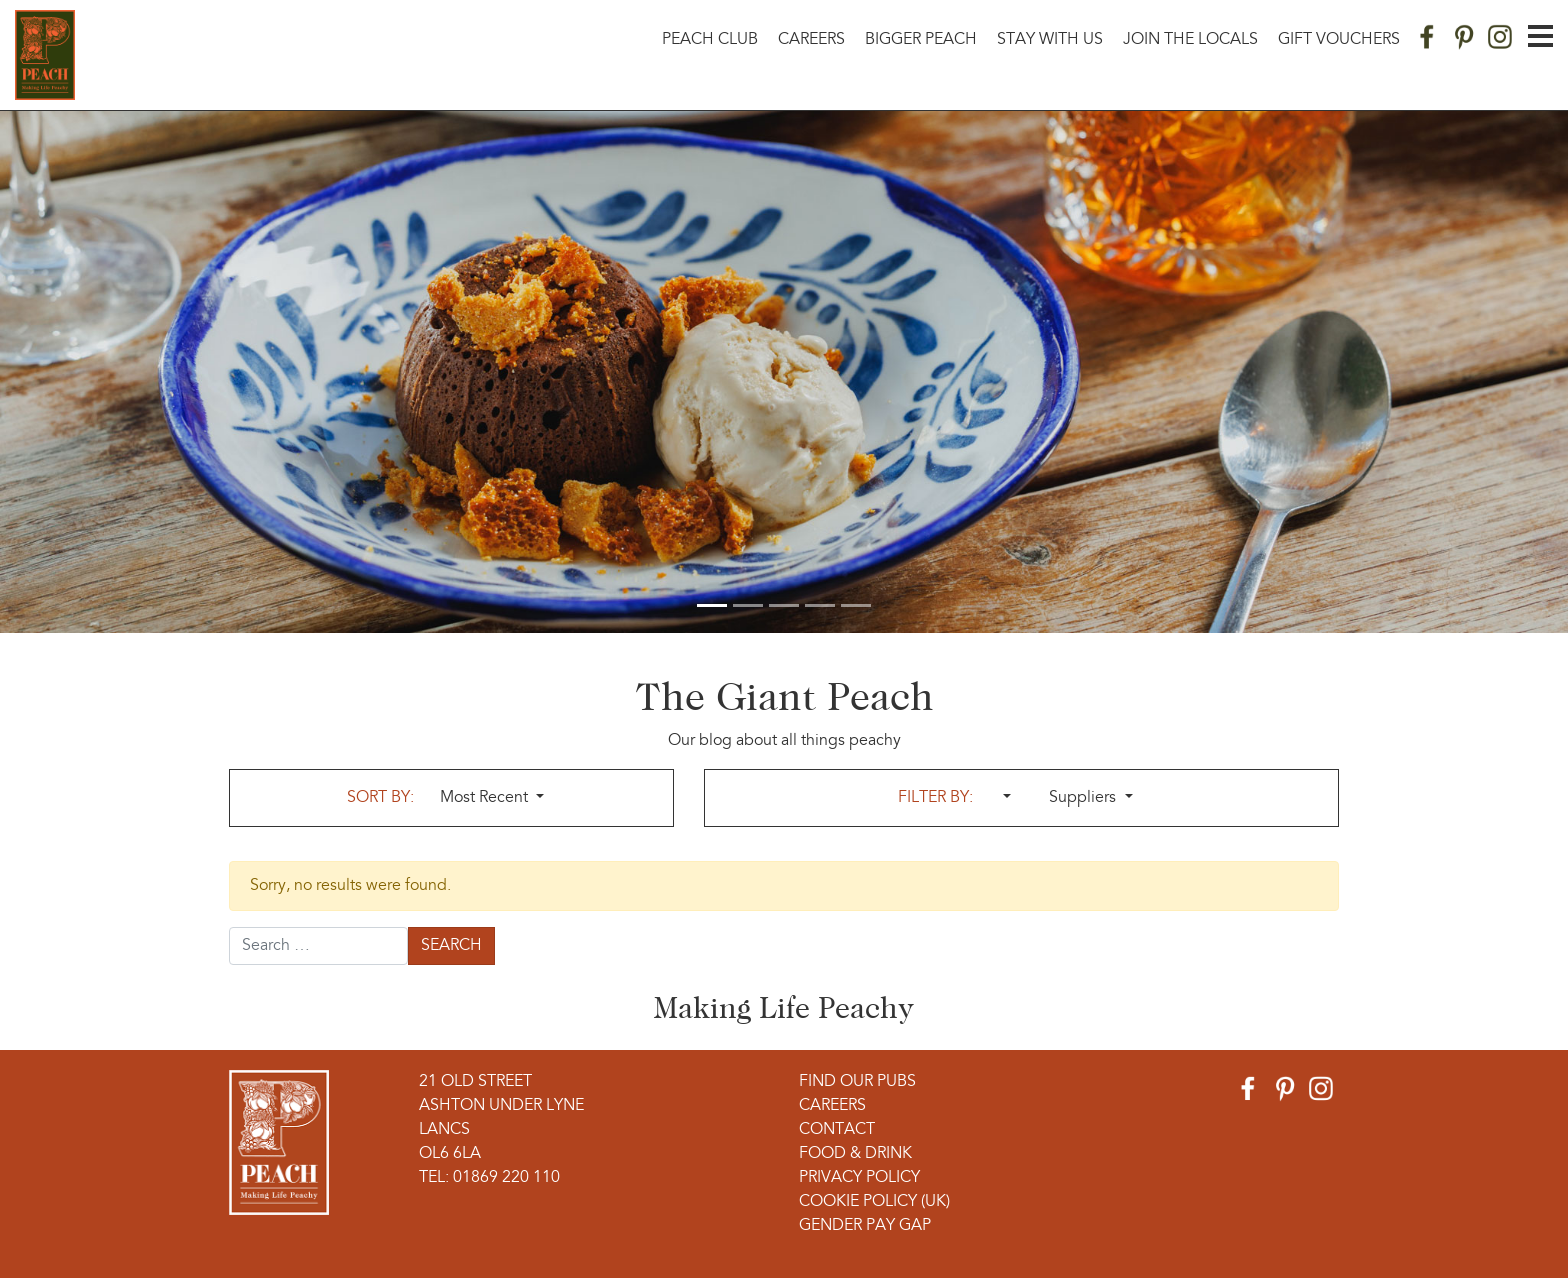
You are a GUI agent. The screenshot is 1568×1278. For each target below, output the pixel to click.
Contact (837, 1130)
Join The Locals (1190, 40)
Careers (811, 40)
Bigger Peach (921, 40)
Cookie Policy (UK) (874, 1202)
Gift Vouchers (1339, 40)
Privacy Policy (859, 1178)
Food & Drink (855, 1154)
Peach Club (710, 40)
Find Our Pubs (857, 1082)
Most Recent (486, 798)
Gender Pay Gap (865, 1226)
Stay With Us (1050, 40)
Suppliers (1084, 798)
